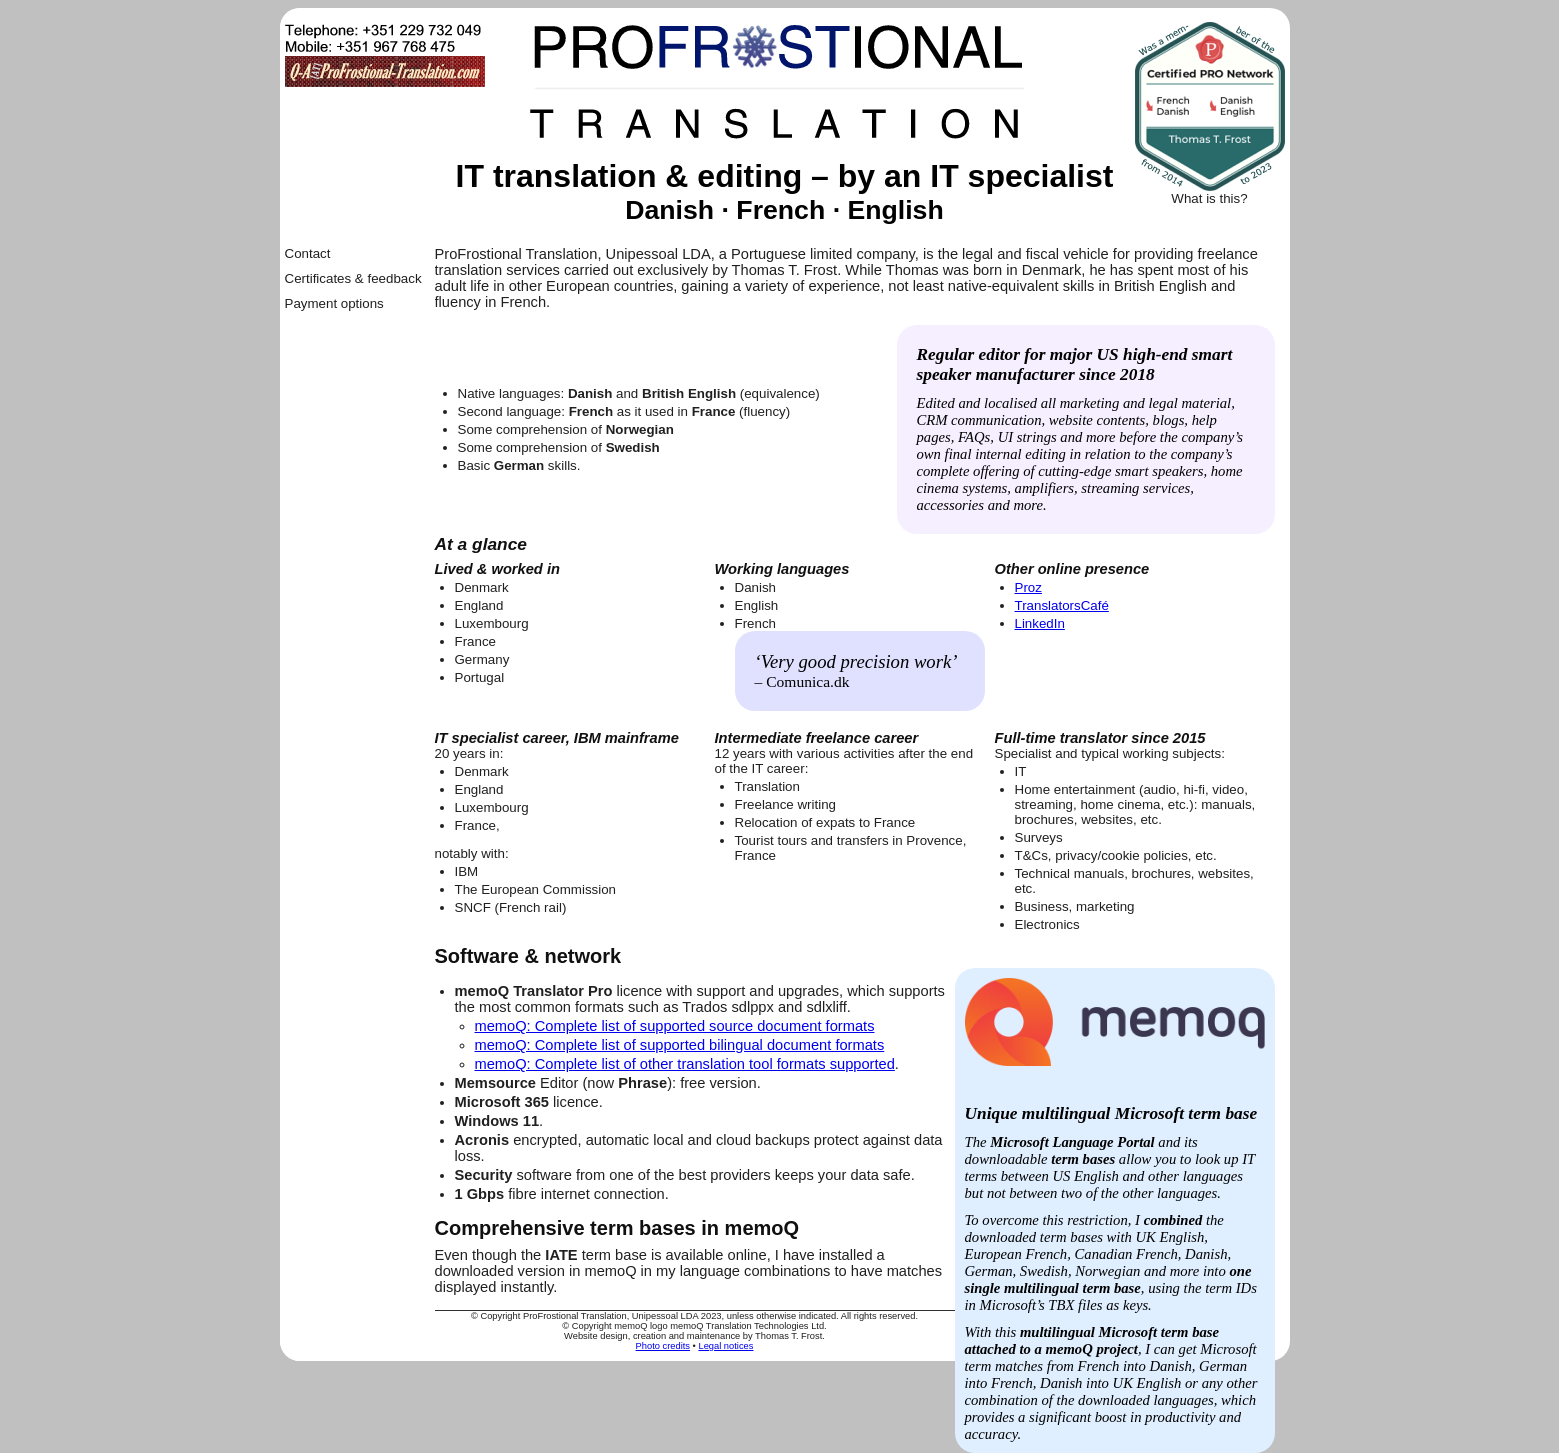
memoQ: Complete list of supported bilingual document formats (680, 1045)
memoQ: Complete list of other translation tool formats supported (685, 1064)
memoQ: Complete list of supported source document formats (675, 1026)
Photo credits (663, 1346)
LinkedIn (1040, 623)
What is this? (1209, 198)
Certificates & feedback (353, 278)
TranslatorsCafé (1062, 605)
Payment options (334, 303)
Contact (308, 253)
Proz (1028, 587)
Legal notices (725, 1346)
